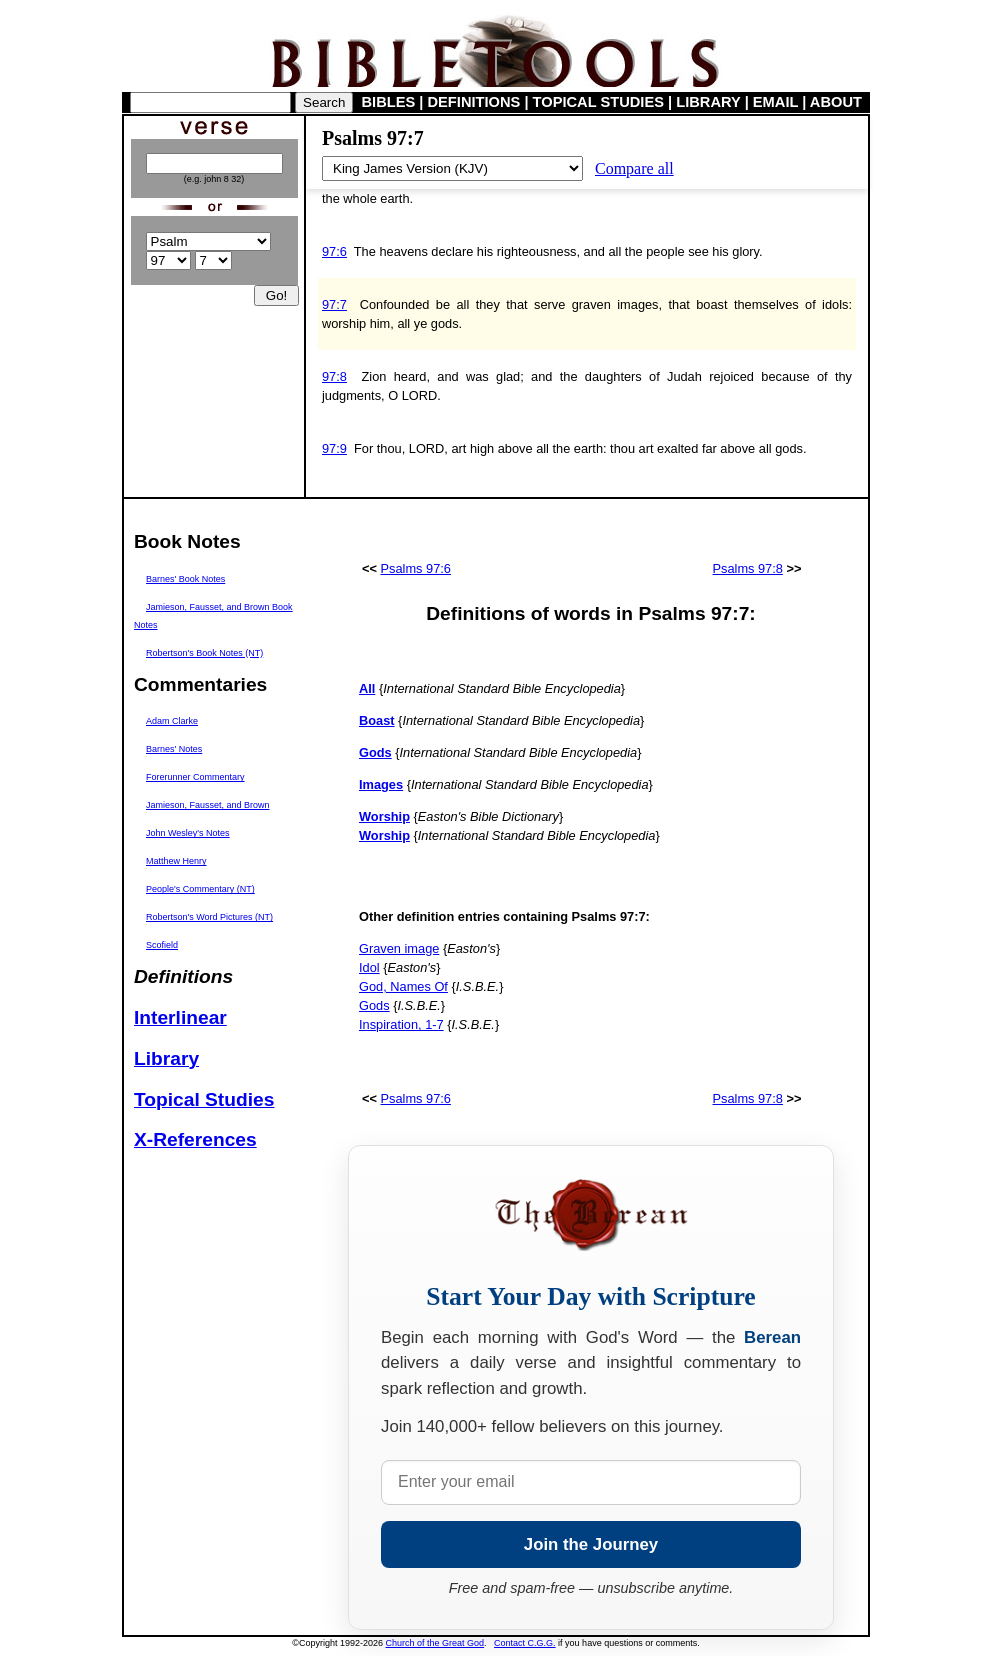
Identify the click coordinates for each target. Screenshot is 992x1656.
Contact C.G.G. (525, 1643)
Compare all (634, 168)
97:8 (334, 376)
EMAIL (775, 102)
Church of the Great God (435, 1643)
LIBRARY (708, 102)
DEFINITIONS (474, 102)
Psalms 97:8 (748, 568)
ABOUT (836, 102)
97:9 (334, 448)
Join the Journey (591, 1544)
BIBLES (389, 102)
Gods (374, 1005)
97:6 (334, 251)
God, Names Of (403, 986)
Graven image (399, 948)
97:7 (334, 304)
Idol (369, 967)
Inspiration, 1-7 (401, 1024)
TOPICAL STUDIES (598, 102)
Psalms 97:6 (416, 568)
